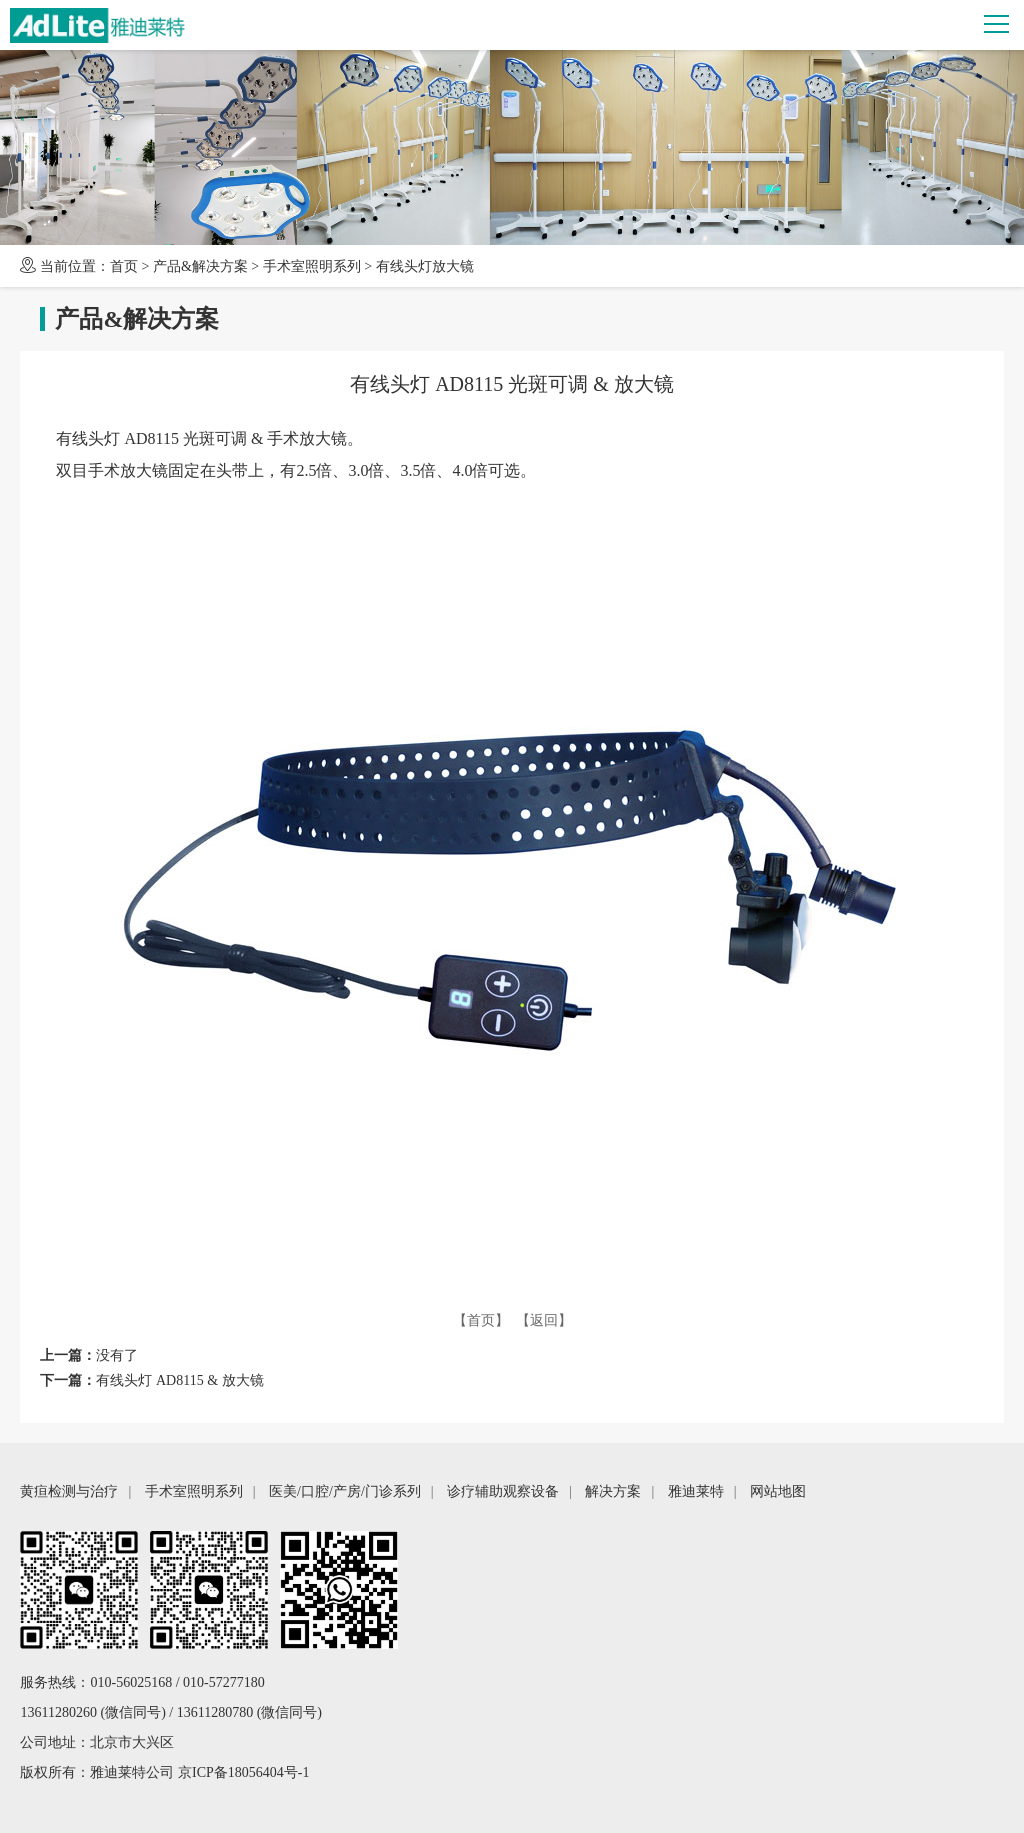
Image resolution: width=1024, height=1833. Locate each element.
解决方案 (613, 1491)
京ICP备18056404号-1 (243, 1772)
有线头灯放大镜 (425, 266)
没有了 (117, 1355)
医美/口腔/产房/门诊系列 (345, 1491)
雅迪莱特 (696, 1491)
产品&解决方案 (200, 266)
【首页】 (481, 1320)
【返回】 (544, 1320)
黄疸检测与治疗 (69, 1491)
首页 (124, 266)
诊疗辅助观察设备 (503, 1491)
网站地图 (778, 1491)
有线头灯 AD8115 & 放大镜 (179, 1380)
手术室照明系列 (312, 266)
